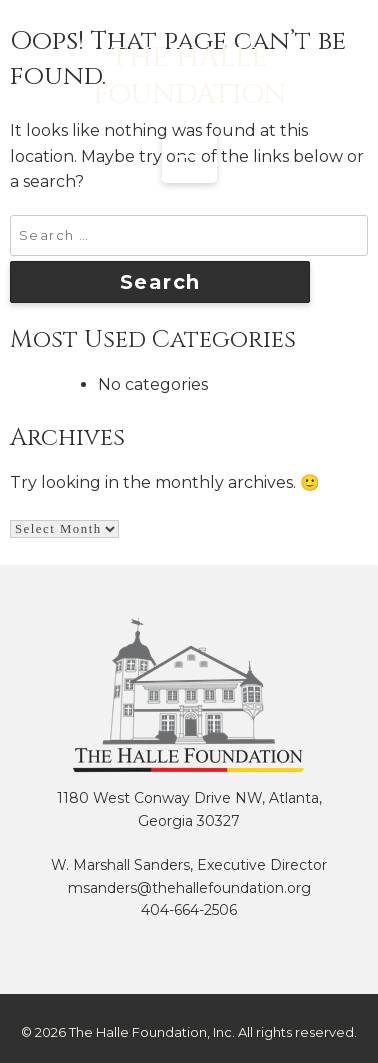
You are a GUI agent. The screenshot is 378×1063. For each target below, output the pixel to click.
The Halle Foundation (189, 76)
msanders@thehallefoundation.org (189, 888)
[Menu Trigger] (189, 155)
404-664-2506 (189, 910)
